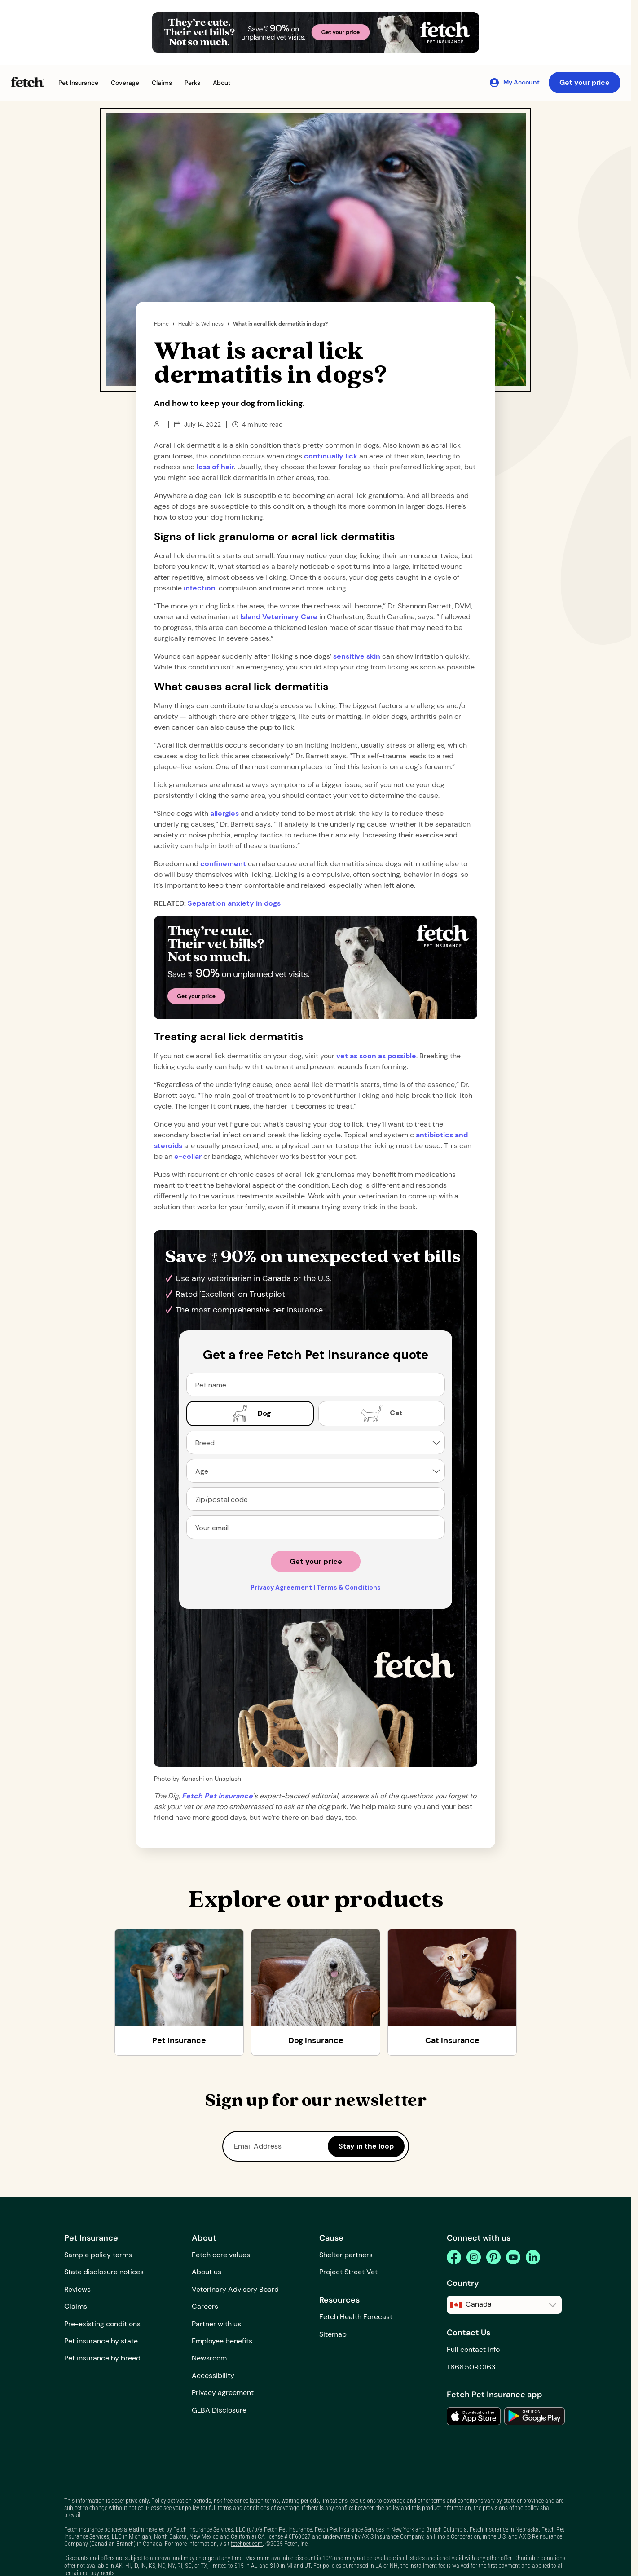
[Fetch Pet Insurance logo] (27, 82)
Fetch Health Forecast (355, 2316)
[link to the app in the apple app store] (474, 2416)
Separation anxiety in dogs (234, 903)
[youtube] (513, 2257)
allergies (224, 813)
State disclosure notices (104, 2272)
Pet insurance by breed (102, 2358)
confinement (223, 863)
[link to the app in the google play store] (534, 2416)
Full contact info (473, 2349)
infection (200, 588)
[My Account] (514, 82)
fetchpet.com (247, 2543)
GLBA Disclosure (219, 2410)
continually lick (330, 456)
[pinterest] (493, 2257)
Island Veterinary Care (278, 616)
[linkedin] (533, 2257)
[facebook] (454, 2257)
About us (206, 2272)
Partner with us (216, 2324)
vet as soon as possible (376, 1056)
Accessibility (213, 2375)
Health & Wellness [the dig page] (201, 323)
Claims (75, 2306)
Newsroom (209, 2358)
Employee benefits (222, 2341)
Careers (205, 2306)
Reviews (77, 2289)
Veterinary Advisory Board (235, 2289)
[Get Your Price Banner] (315, 32)
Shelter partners (346, 2254)
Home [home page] (161, 323)
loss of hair (215, 466)
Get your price (584, 82)
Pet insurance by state (101, 2341)
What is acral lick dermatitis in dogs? (280, 323)
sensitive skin (356, 656)
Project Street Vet (348, 2272)
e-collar (188, 1156)
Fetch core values (221, 2254)
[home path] (217, 1796)
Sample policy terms (98, 2254)
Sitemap (333, 2334)
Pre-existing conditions (102, 2324)
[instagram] (473, 2257)
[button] (78, 83)
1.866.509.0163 (471, 2367)
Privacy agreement (223, 2392)
